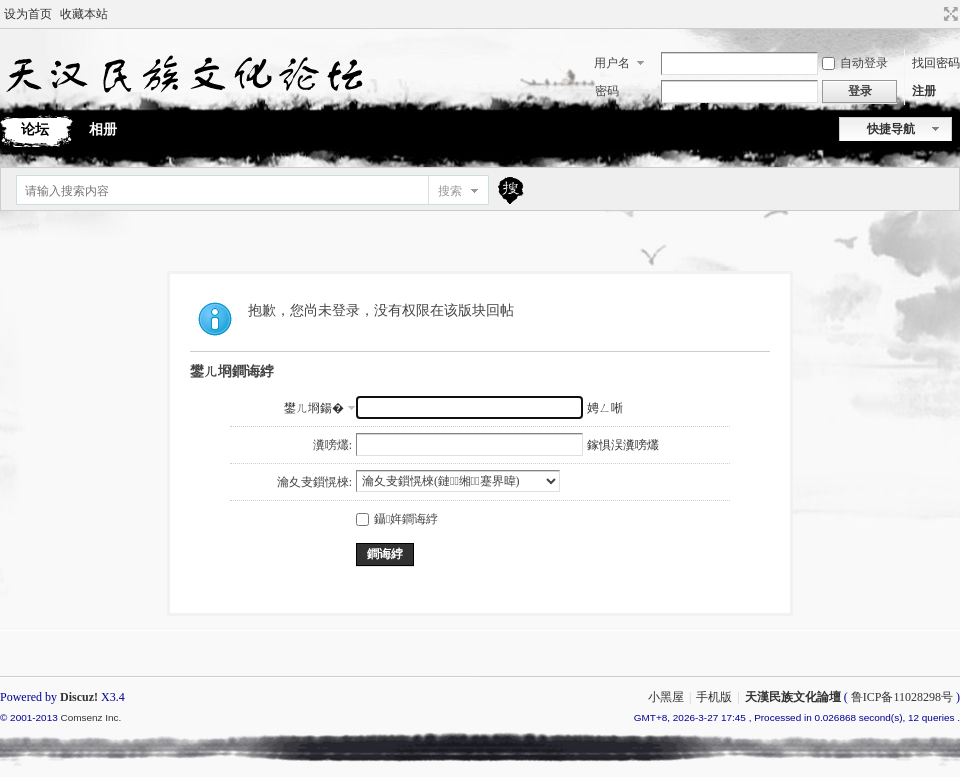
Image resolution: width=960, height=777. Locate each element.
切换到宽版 (948, 14)
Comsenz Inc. (90, 717)
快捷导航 (891, 129)
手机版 (714, 697)
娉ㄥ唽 (605, 408)
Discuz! (79, 697)
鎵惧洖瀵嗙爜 (623, 445)
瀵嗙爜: (332, 445)
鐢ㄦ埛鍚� (314, 408)
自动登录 (855, 63)
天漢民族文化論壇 (793, 697)
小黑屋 (666, 697)
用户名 (612, 63)
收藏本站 (84, 14)
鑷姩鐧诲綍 (397, 519)
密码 (607, 91)
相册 (103, 129)
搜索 (450, 191)
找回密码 (936, 63)
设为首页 (28, 14)
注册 (924, 91)
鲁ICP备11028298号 (902, 697)
